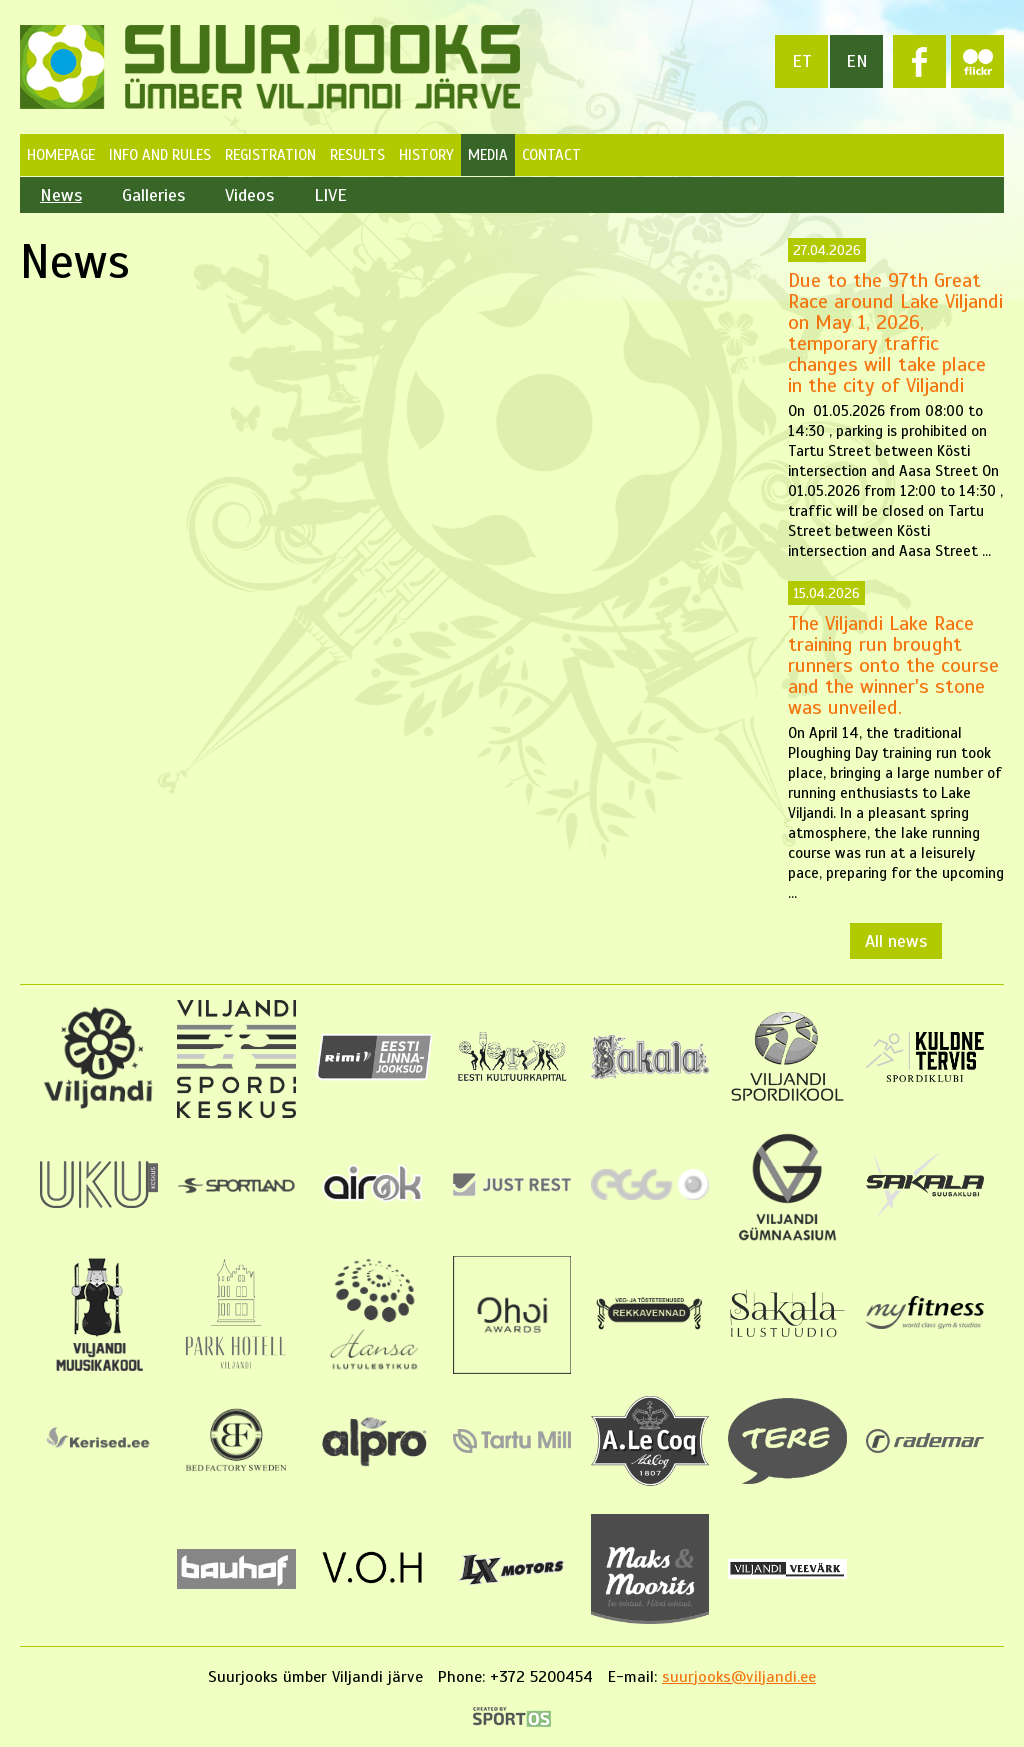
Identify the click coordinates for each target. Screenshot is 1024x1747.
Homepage (61, 155)
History (426, 155)
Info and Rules (160, 155)
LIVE (330, 195)
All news (896, 941)
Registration (270, 155)
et (802, 61)
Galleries (153, 195)
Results (357, 155)
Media (488, 155)
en (857, 61)
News (61, 195)
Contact (551, 155)
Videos (249, 195)
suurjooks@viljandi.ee (739, 1677)
